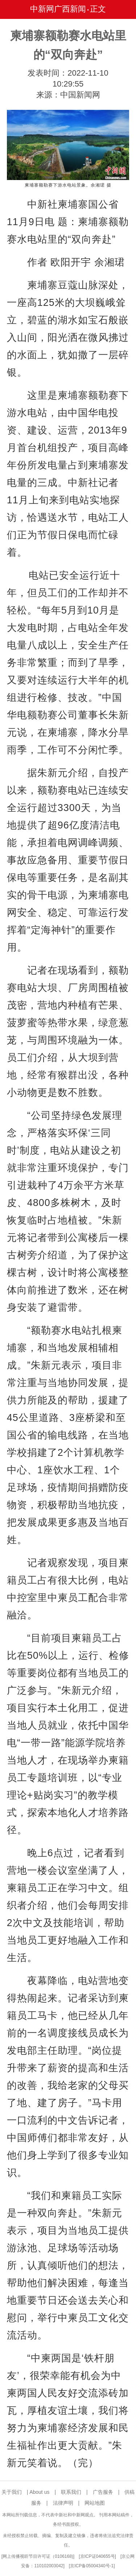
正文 (98, 8)
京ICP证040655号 (97, 2556)
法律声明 (63, 2503)
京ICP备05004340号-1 (92, 2565)
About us (39, 2492)
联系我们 (71, 2492)
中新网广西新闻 (58, 8)
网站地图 (95, 2503)
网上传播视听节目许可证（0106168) (38, 2556)
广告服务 (103, 2492)
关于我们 (11, 2492)
